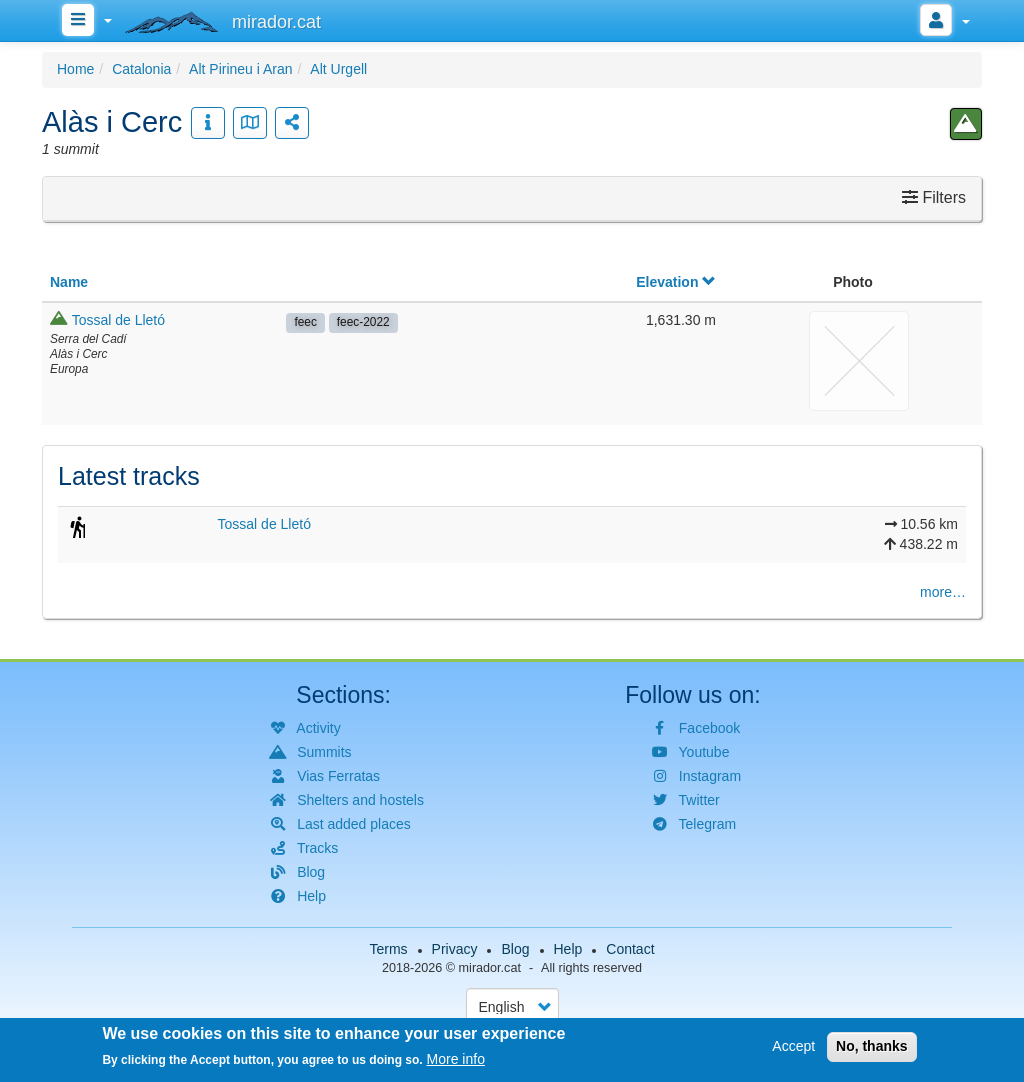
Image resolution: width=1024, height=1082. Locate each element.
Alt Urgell (338, 69)
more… (943, 592)
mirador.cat (490, 968)
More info (456, 1061)
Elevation (676, 282)
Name (69, 282)
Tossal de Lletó (118, 320)
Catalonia (141, 69)
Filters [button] (934, 197)
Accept (793, 1048)
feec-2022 (363, 322)
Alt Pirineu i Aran (241, 69)
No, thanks (872, 1048)
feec (305, 322)
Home (75, 69)
